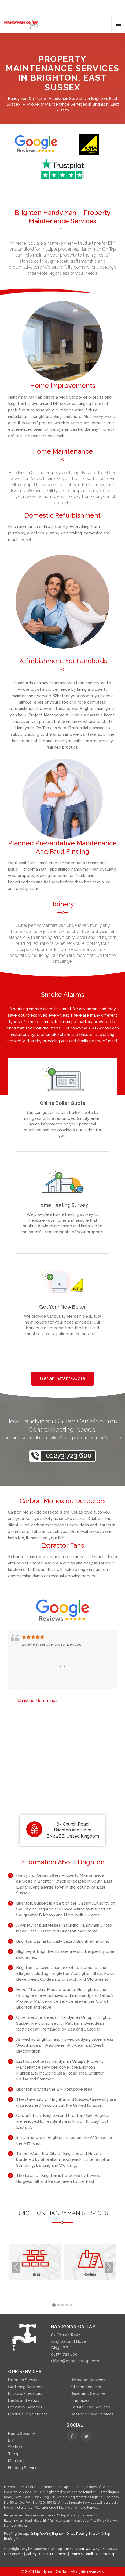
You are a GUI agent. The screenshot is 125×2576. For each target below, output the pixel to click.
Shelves (15, 2447)
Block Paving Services (28, 2414)
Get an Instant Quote (62, 1378)
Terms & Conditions (85, 2554)
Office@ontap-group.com (75, 2360)
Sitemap (108, 2554)
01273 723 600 (68, 1455)
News (63, 2554)
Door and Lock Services (92, 2414)
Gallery (32, 2554)
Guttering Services (25, 2387)
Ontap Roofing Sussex (82, 2534)
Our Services (14, 2554)
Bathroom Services (88, 2380)
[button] (54, 2305)
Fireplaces (80, 2400)
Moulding (16, 2461)
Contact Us (48, 2554)
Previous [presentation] (16, 2267)
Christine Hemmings (37, 1700)
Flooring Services (23, 2468)
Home (69, 2549)
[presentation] (60, 1666)
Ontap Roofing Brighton (47, 2534)
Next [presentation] (109, 2267)
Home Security (21, 2434)
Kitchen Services (86, 2387)
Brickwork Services (25, 2393)
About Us (83, 2549)
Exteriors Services (24, 2380)
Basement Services (88, 2393)
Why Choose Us (105, 2549)
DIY (11, 2440)
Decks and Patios (23, 2400)
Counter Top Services (90, 2407)
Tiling (13, 2454)
